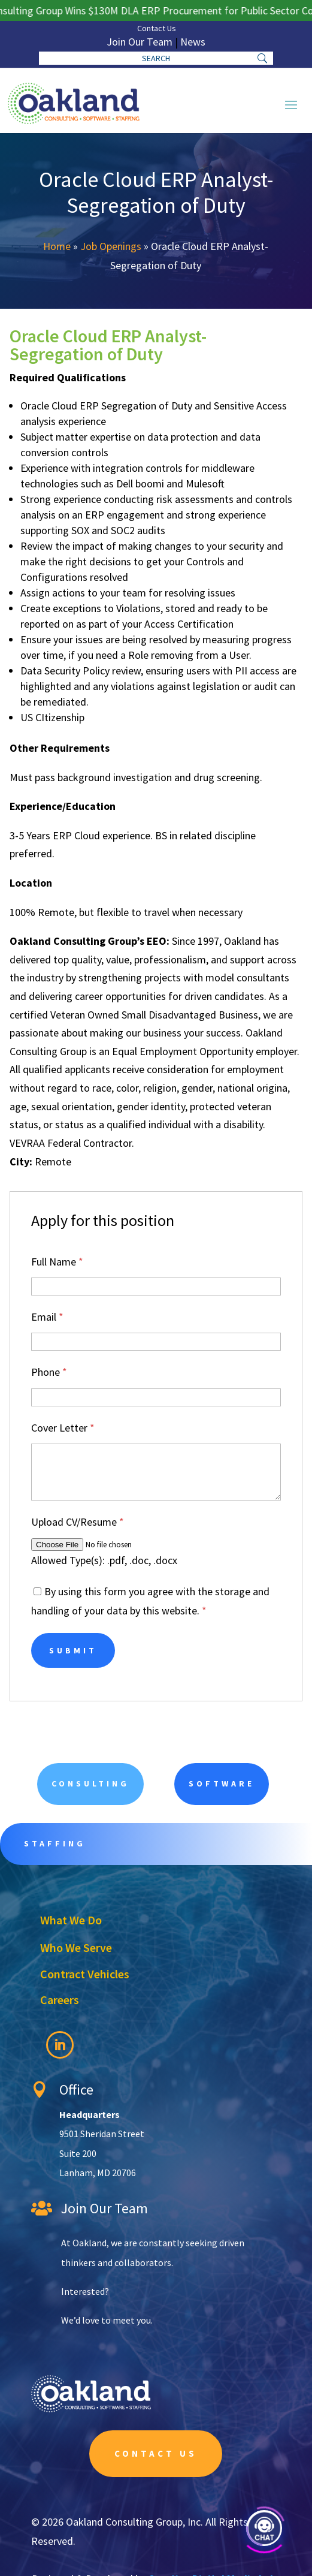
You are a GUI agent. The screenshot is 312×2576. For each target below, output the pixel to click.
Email (47, 1317)
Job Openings (110, 246)
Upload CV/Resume (77, 1522)
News (192, 42)
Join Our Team (139, 42)
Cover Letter (63, 1428)
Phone (49, 1372)
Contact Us (156, 28)
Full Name (57, 1262)
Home (57, 246)
